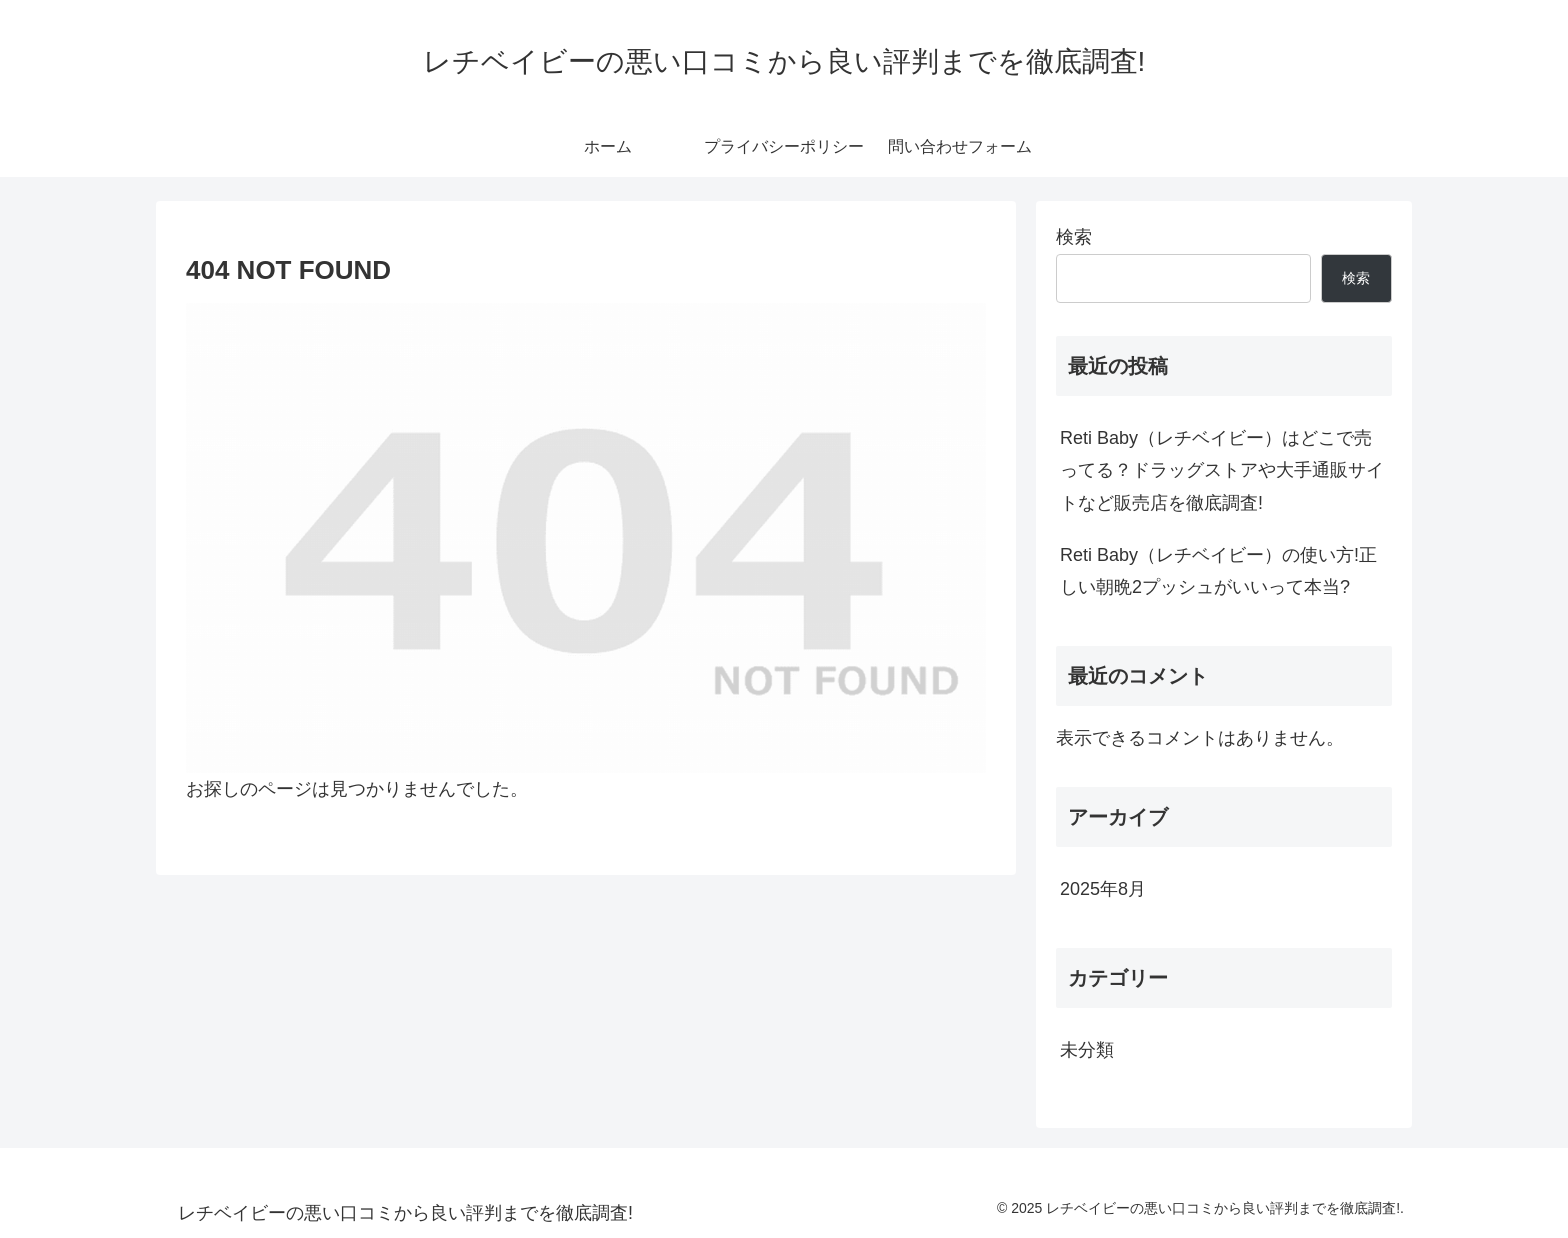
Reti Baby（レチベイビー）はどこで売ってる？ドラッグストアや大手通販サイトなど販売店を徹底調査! (1222, 470)
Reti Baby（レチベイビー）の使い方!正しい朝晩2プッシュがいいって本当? (1218, 571)
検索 (1074, 237)
